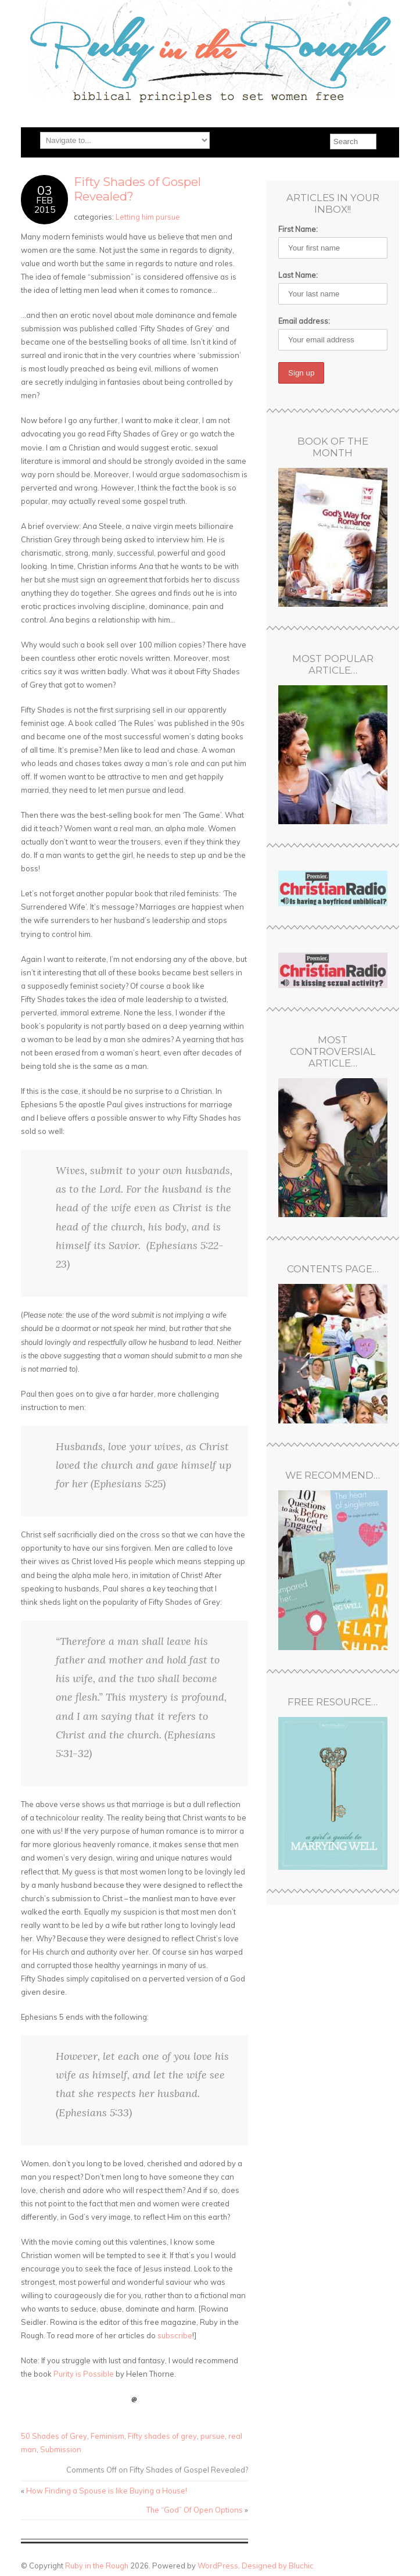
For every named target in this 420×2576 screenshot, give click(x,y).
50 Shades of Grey (54, 2436)
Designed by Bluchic (278, 2565)
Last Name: (298, 275)
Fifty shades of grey (162, 2436)
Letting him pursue (148, 216)
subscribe (174, 2335)
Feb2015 (44, 204)
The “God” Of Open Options (194, 2509)
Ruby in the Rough (96, 2565)
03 (44, 190)
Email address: (304, 320)
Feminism (107, 2436)
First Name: (298, 229)
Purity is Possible (83, 2373)
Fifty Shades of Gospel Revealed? (137, 188)
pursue (212, 2436)
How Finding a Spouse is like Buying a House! (106, 2490)
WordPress (218, 2565)
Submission (60, 2449)
